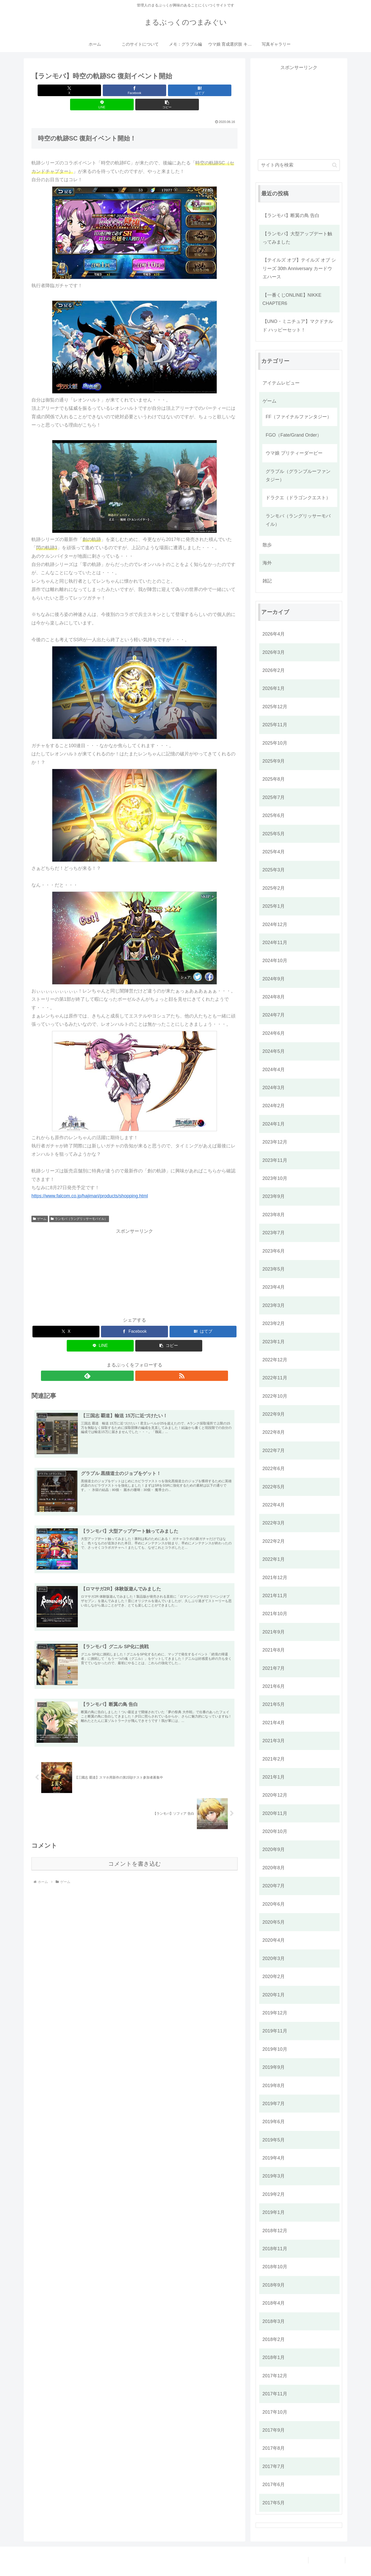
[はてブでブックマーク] (134, 90)
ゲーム (39, 1204)
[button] (203, 90)
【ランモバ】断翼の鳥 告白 (291, 215)
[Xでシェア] (65, 90)
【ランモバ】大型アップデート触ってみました (297, 238)
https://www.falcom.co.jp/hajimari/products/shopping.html (89, 1181)
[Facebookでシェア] (99, 90)
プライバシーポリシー (324, 2560)
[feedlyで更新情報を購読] (128, 1361)
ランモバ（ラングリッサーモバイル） (79, 1204)
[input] (299, 165)
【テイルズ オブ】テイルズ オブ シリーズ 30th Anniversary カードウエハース (299, 268)
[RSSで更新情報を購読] (140, 1361)
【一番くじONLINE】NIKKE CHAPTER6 (292, 299)
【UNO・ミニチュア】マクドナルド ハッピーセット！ (298, 325)
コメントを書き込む (134, 1853)
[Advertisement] (134, 1257)
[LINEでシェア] (169, 90)
